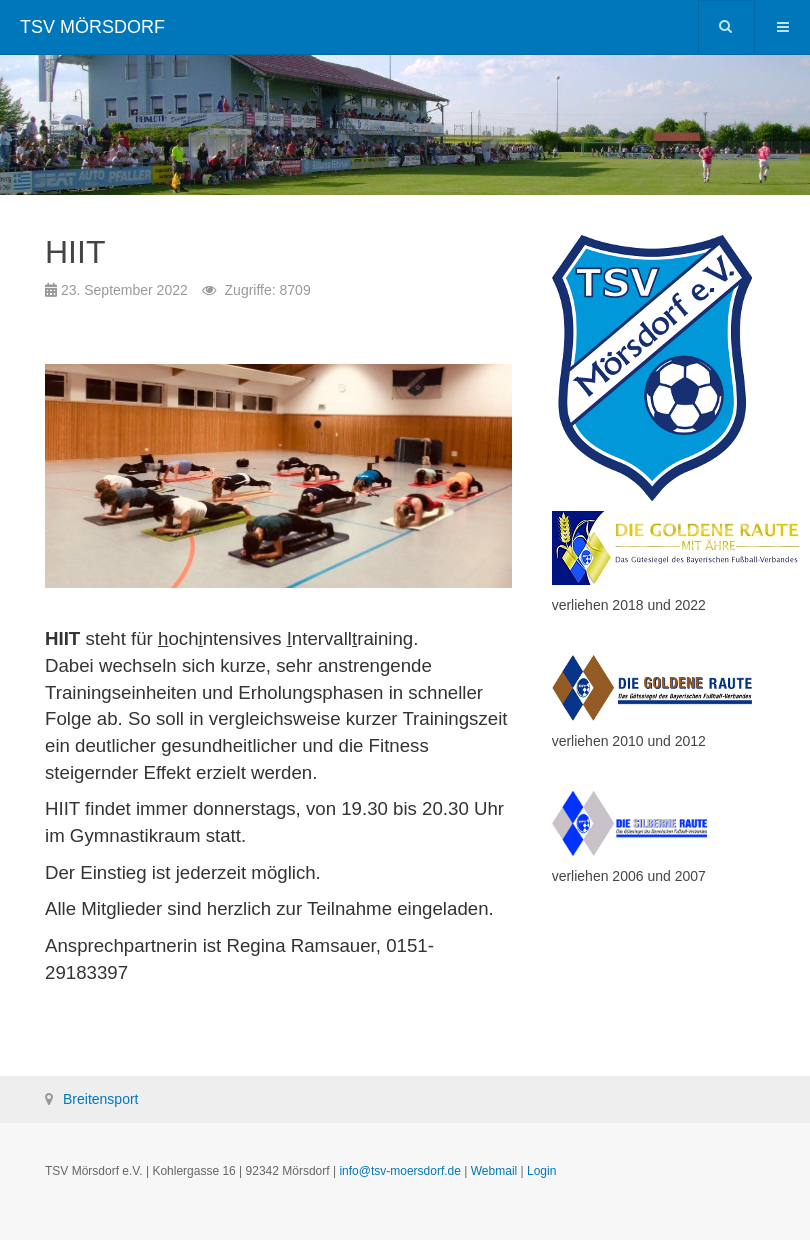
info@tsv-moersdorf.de (400, 1171)
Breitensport (100, 1099)
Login (541, 1171)
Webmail (494, 1171)
